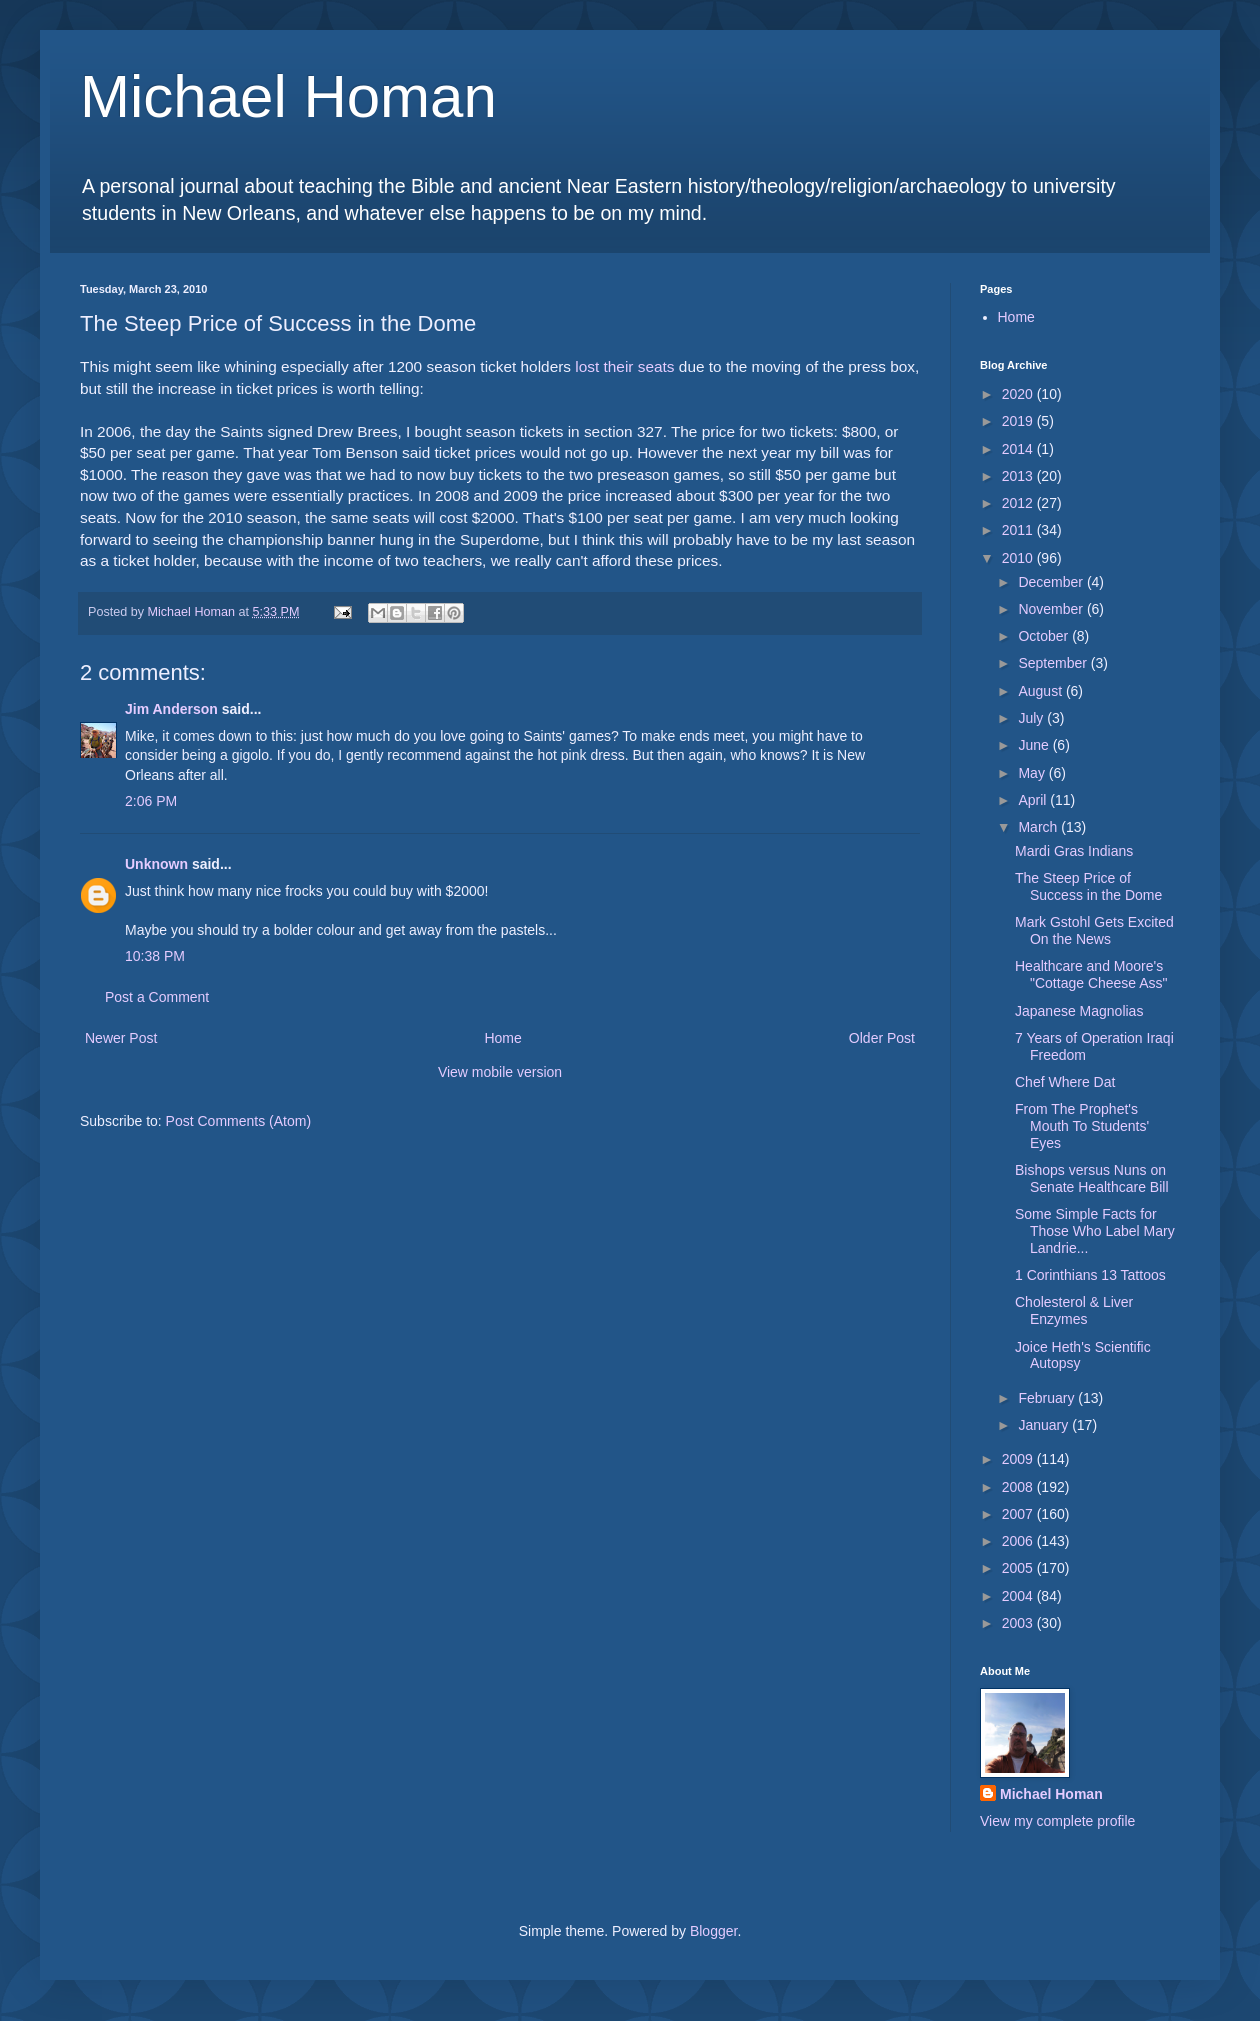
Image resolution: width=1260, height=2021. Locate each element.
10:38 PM (155, 956)
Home (502, 1038)
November (1052, 609)
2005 (1019, 1568)
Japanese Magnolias (1079, 1011)
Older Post (882, 1038)
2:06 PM (151, 801)
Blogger (713, 1931)
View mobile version (500, 1072)
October (1045, 636)
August (1041, 691)
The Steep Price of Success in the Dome (1088, 886)
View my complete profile (1057, 1821)
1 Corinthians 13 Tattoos (1090, 1275)
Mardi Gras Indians (1074, 851)
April (1034, 800)
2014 (1019, 449)
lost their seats (624, 366)
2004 (1019, 1596)
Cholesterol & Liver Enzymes (1074, 1310)
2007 (1019, 1514)
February (1048, 1398)
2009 (1019, 1459)
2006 (1019, 1541)
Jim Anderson (171, 709)
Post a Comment (157, 997)
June (1035, 745)
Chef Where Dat (1065, 1082)
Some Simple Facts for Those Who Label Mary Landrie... (1095, 1231)
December (1052, 582)
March (1039, 827)
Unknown (156, 864)
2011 (1019, 530)
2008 (1019, 1487)
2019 (1019, 421)
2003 (1019, 1623)
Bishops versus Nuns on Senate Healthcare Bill (1092, 1178)
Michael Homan (288, 96)
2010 (1019, 558)
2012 (1019, 503)
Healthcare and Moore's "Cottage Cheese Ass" (1091, 974)
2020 (1019, 394)
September (1054, 663)
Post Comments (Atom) (238, 1121)
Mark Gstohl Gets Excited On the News (1094, 930)
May (1033, 773)
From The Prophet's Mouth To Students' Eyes (1082, 1126)
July (1032, 718)
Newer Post (121, 1038)
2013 (1019, 476)
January (1045, 1425)
